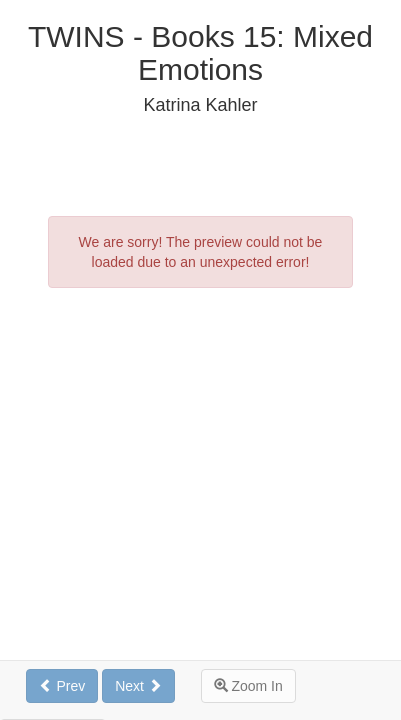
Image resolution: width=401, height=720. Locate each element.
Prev (62, 686)
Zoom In (248, 686)
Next (138, 686)
